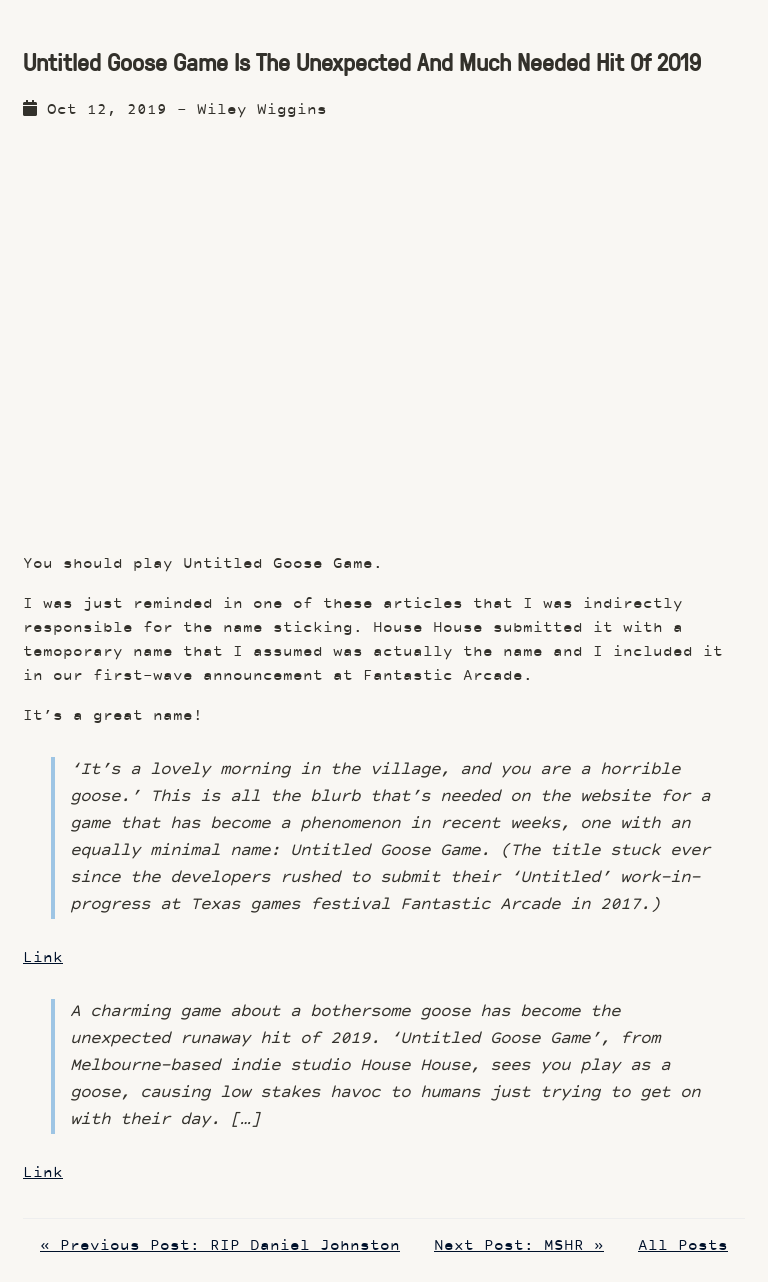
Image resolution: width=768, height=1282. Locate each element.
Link (43, 958)
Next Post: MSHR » (519, 1246)
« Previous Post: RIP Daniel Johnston (220, 1246)
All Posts (683, 1246)
